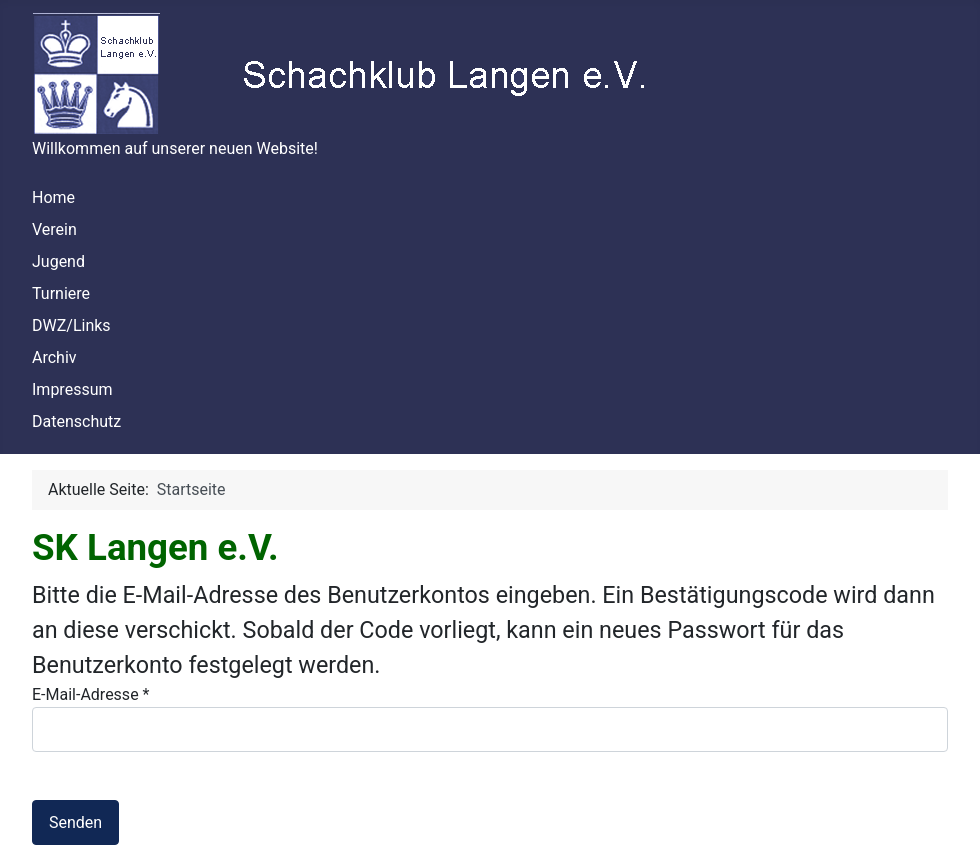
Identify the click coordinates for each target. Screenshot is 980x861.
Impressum (72, 389)
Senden (75, 822)
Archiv (54, 357)
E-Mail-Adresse (90, 694)
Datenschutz (76, 421)
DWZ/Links (71, 325)
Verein (54, 229)
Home (53, 197)
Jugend (58, 261)
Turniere (61, 293)
